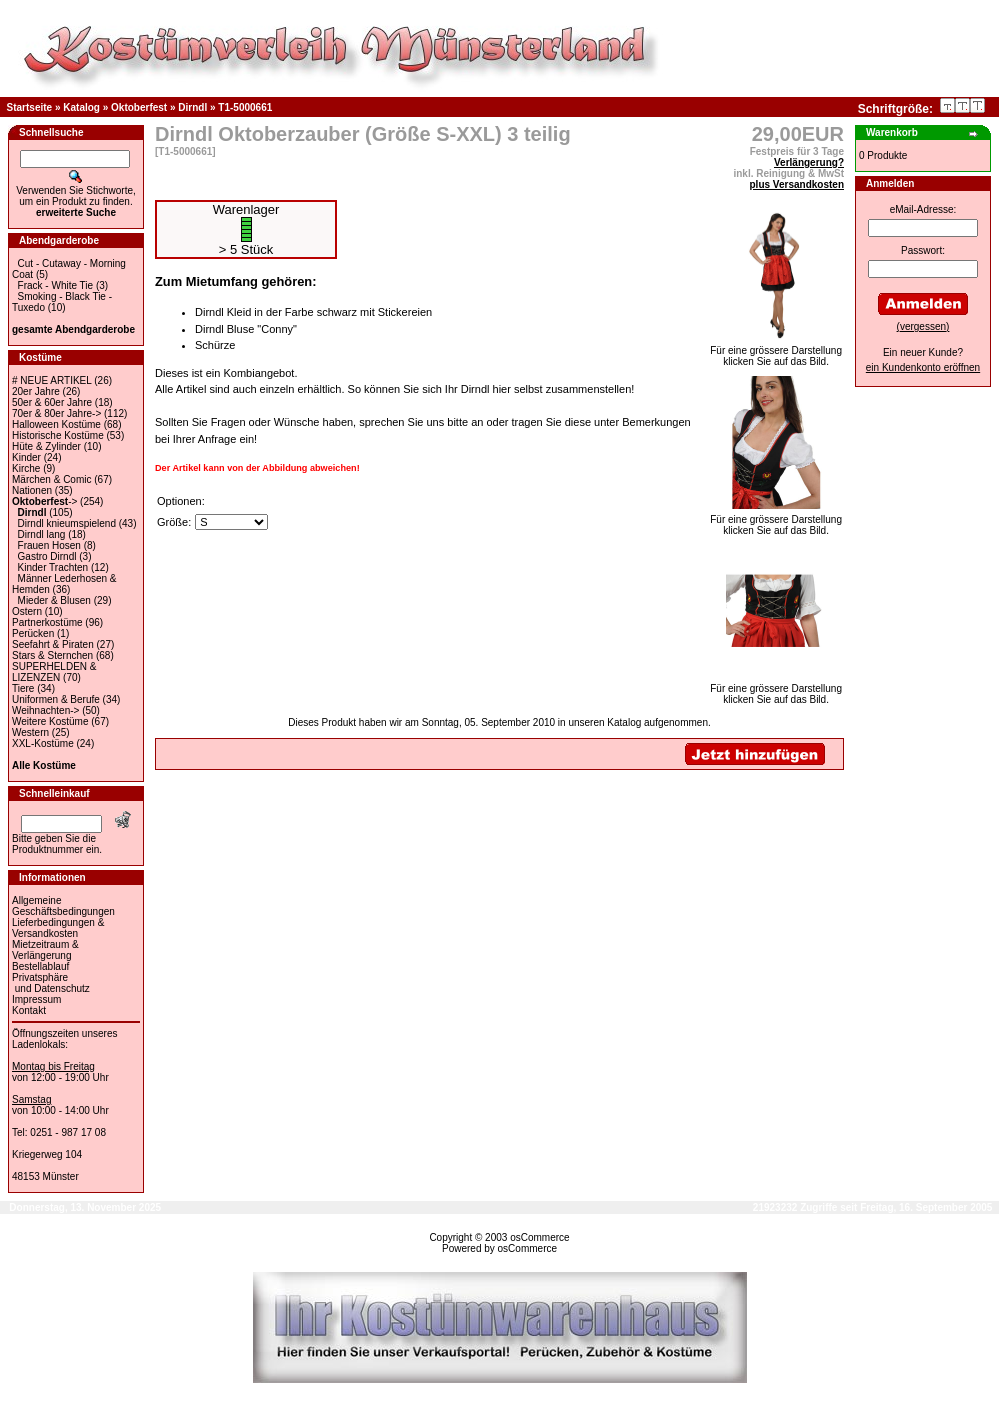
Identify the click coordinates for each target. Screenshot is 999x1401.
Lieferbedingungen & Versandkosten (58, 928)
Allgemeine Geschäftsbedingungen (63, 906)
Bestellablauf (40, 966)
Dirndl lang (42, 534)
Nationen (32, 490)
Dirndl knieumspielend (67, 523)
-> (44, 501)
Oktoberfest (139, 107)
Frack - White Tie (56, 285)
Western (30, 732)
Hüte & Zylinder (46, 446)
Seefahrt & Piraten (53, 644)
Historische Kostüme (58, 435)
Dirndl (192, 107)
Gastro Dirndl (47, 556)
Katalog (81, 107)
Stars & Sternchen (52, 655)
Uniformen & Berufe (56, 699)
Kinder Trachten (53, 567)
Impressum (36, 999)
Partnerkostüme (47, 622)
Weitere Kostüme (50, 721)
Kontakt (29, 1010)
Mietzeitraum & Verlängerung (45, 950)
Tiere (23, 688)
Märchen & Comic (51, 479)
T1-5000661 (245, 107)
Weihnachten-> (45, 710)
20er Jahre (36, 391)
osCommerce (539, 1237)
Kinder (26, 457)
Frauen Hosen (49, 545)
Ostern (27, 611)
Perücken (33, 633)
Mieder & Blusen (54, 600)
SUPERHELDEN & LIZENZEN (54, 672)
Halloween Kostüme (56, 424)
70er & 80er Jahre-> (56, 413)
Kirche (26, 468)
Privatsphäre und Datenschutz (51, 983)
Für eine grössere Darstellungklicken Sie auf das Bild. (776, 351)
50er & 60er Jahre (52, 402)
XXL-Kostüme (43, 743)
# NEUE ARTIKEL (51, 380)
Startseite (30, 107)
